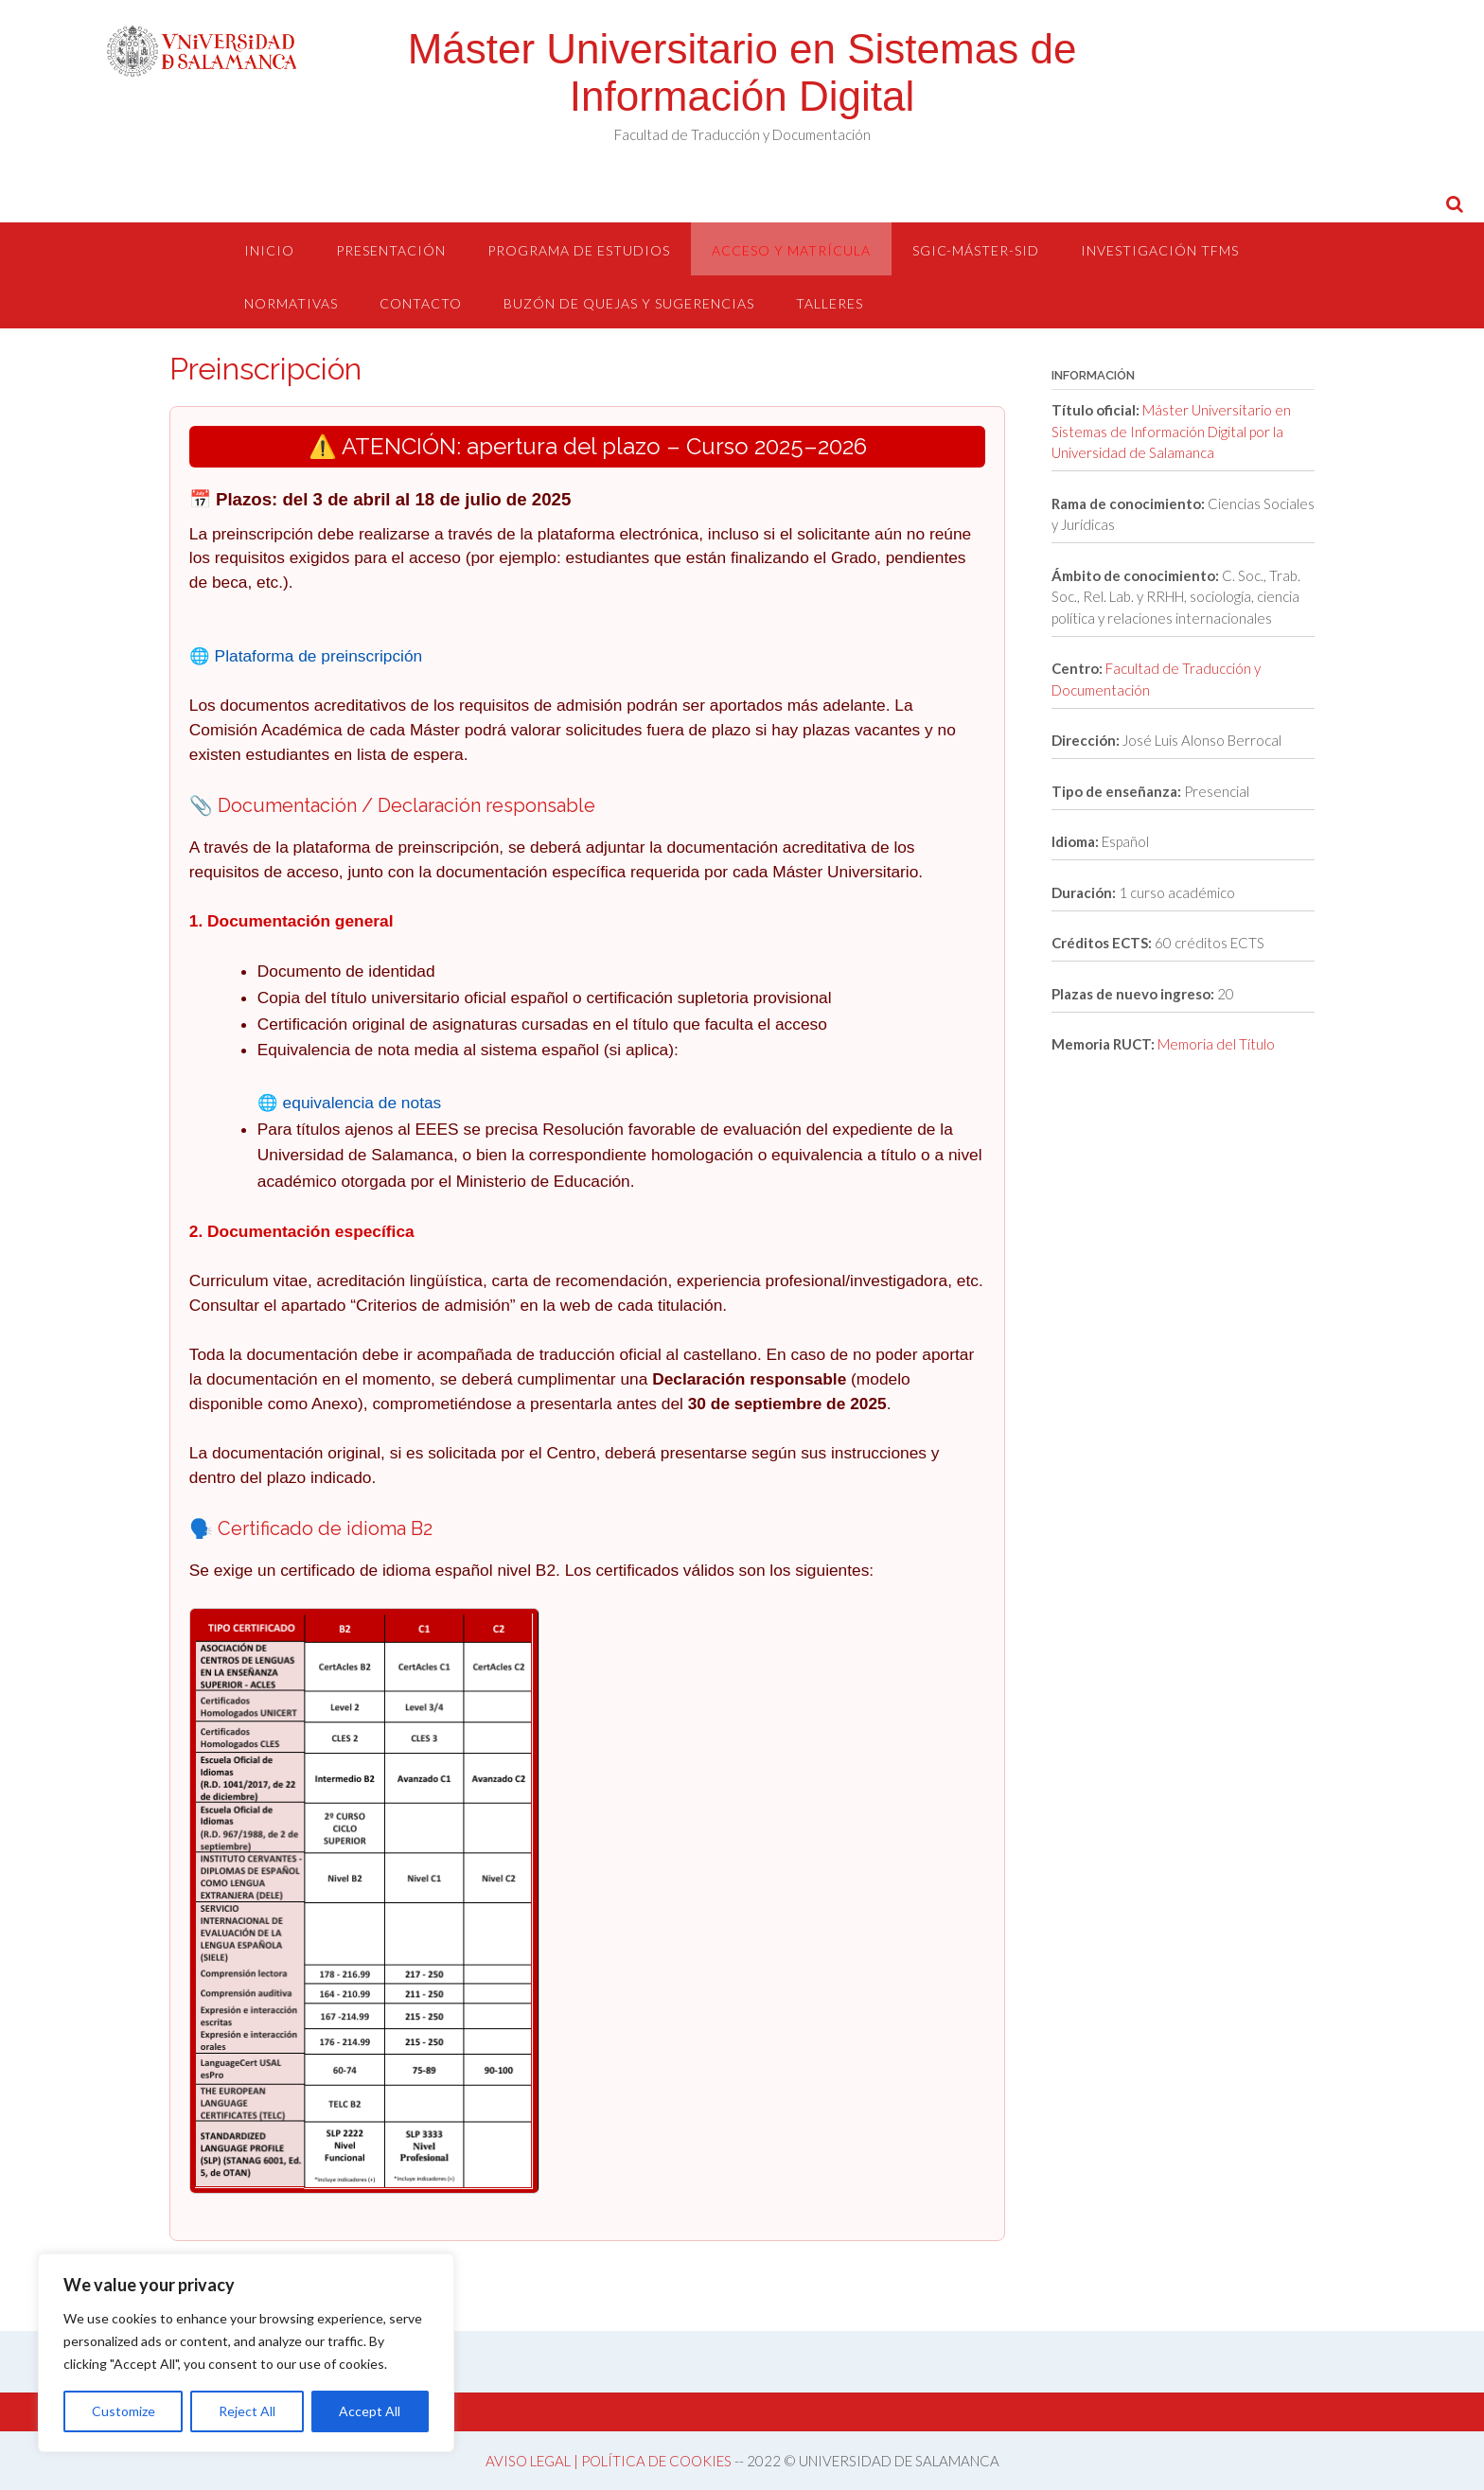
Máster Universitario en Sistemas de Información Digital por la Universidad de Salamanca (1171, 431)
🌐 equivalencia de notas (349, 1102)
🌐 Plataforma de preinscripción (305, 655)
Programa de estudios (578, 250)
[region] (246, 2352)
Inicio (269, 250)
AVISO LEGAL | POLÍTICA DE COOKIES (609, 2460)
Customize (123, 2411)
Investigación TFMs (1160, 250)
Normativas (291, 303)
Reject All (247, 2411)
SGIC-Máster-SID (975, 250)
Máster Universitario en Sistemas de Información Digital (742, 72)
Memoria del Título (1216, 1043)
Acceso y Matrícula (791, 250)
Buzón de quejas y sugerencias (629, 303)
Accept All (369, 2411)
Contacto (421, 303)
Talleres (829, 303)
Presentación (391, 250)
